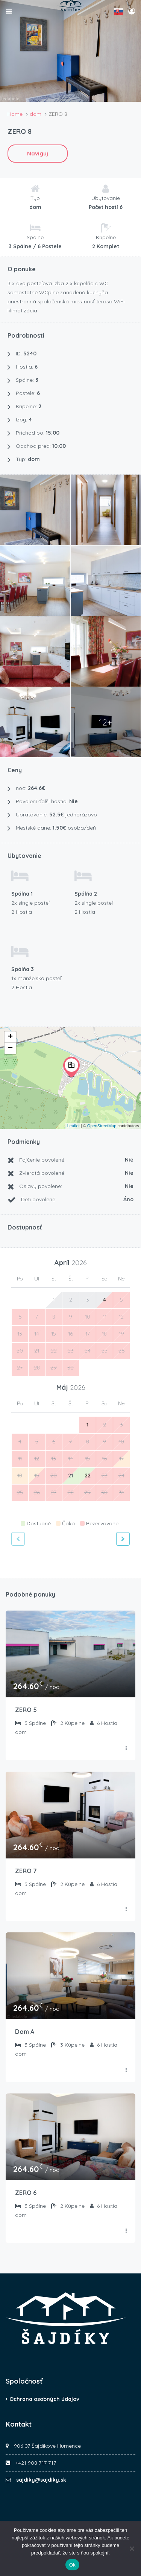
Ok (72, 2565)
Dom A (24, 2031)
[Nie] (131, 2548)
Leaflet (73, 1126)
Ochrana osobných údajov (44, 2399)
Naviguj (37, 153)
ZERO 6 (25, 2192)
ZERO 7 (26, 1871)
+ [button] (10, 1037)
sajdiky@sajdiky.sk (41, 2479)
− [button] (10, 1048)
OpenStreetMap (102, 1126)
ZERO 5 (26, 1710)
